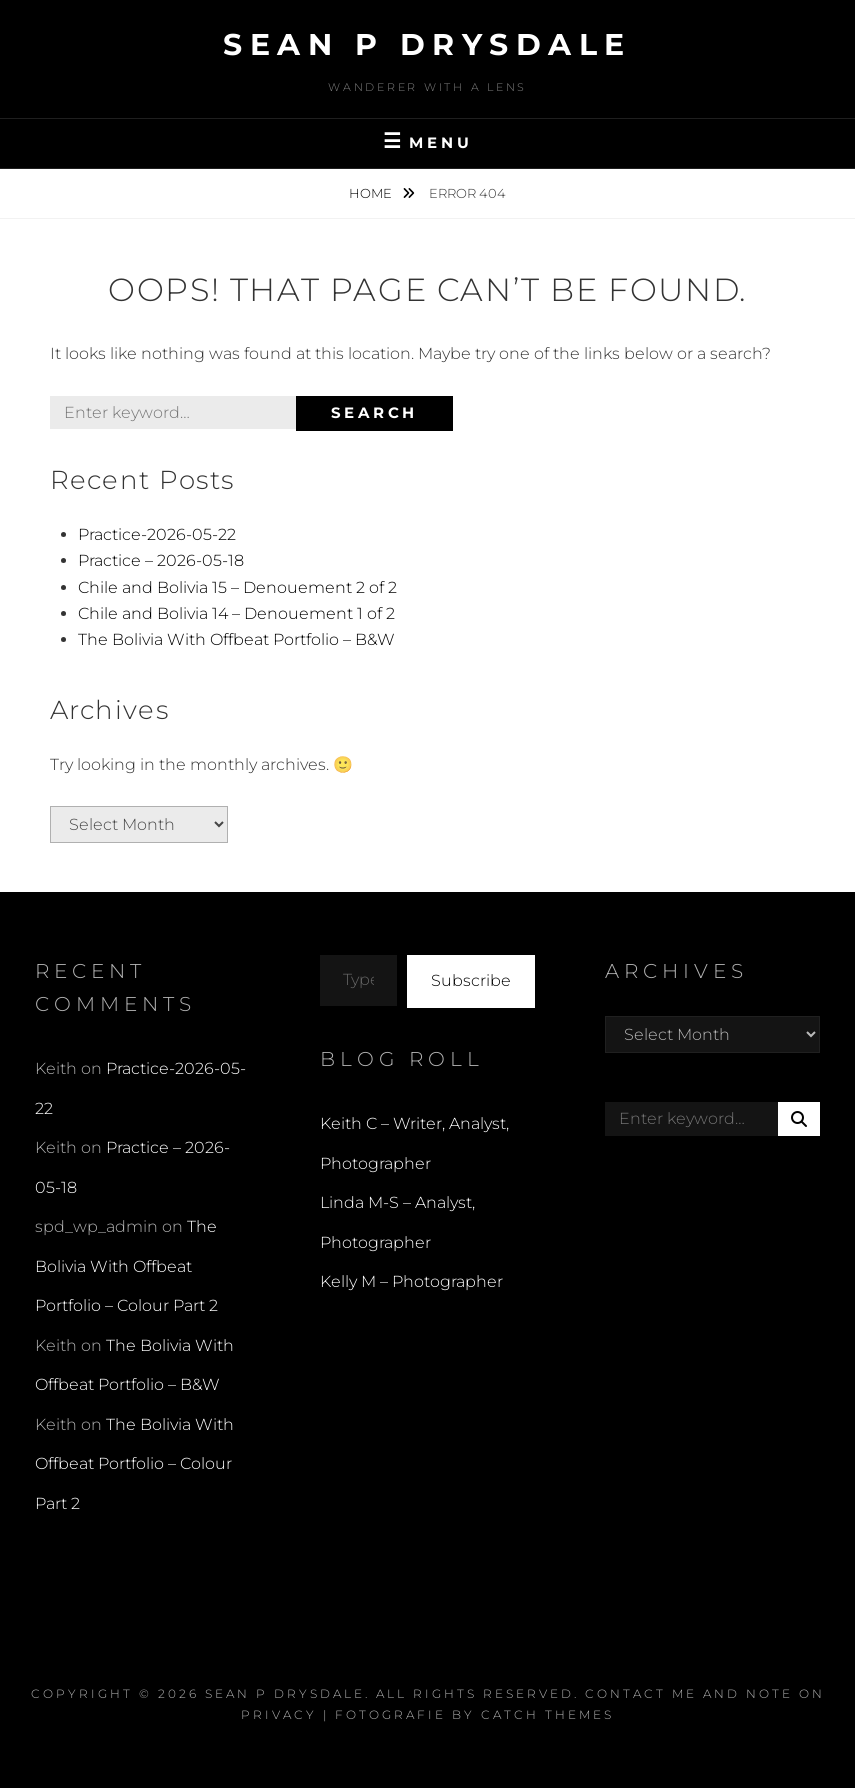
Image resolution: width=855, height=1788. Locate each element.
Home (372, 193)
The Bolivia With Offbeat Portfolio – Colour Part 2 (126, 1266)
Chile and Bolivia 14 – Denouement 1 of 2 (236, 613)
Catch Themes (547, 1714)
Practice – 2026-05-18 (161, 560)
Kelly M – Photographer (411, 1281)
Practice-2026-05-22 (157, 534)
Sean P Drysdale (427, 44)
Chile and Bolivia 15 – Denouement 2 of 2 (237, 587)
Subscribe (471, 980)
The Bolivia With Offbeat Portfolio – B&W (236, 639)
